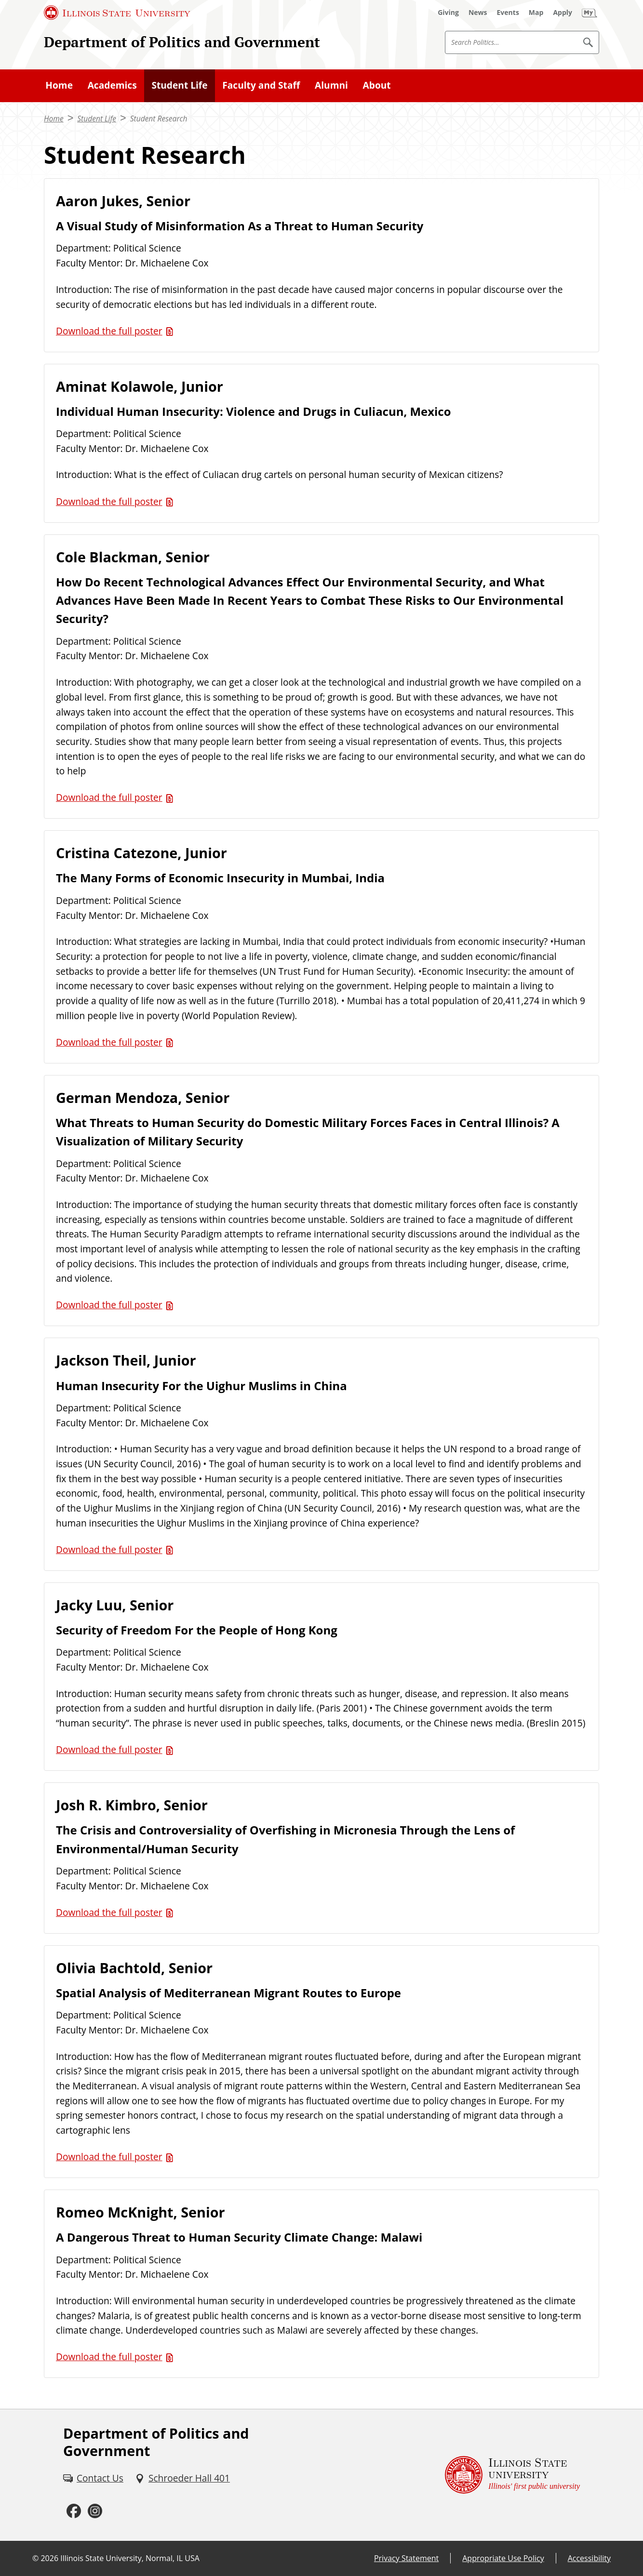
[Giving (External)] (448, 12)
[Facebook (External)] (73, 2511)
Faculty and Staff (261, 85)
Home (59, 85)
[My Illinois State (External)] (589, 12)
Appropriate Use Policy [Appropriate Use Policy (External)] (503, 2558)
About (377, 85)
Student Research (159, 118)
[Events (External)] (508, 12)
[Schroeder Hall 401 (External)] (182, 2478)
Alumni (331, 85)
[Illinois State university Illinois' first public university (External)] (512, 2475)
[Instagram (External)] (95, 2511)
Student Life (179, 85)
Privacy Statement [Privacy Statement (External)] (406, 2558)
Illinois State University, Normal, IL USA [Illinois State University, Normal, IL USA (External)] (130, 2558)
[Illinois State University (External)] (117, 12)
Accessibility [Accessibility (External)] (589, 2558)
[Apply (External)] (562, 12)
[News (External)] (478, 12)
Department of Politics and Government (182, 41)
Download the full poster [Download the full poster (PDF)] (109, 331)
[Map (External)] (536, 12)
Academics (112, 85)
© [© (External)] (35, 2558)
